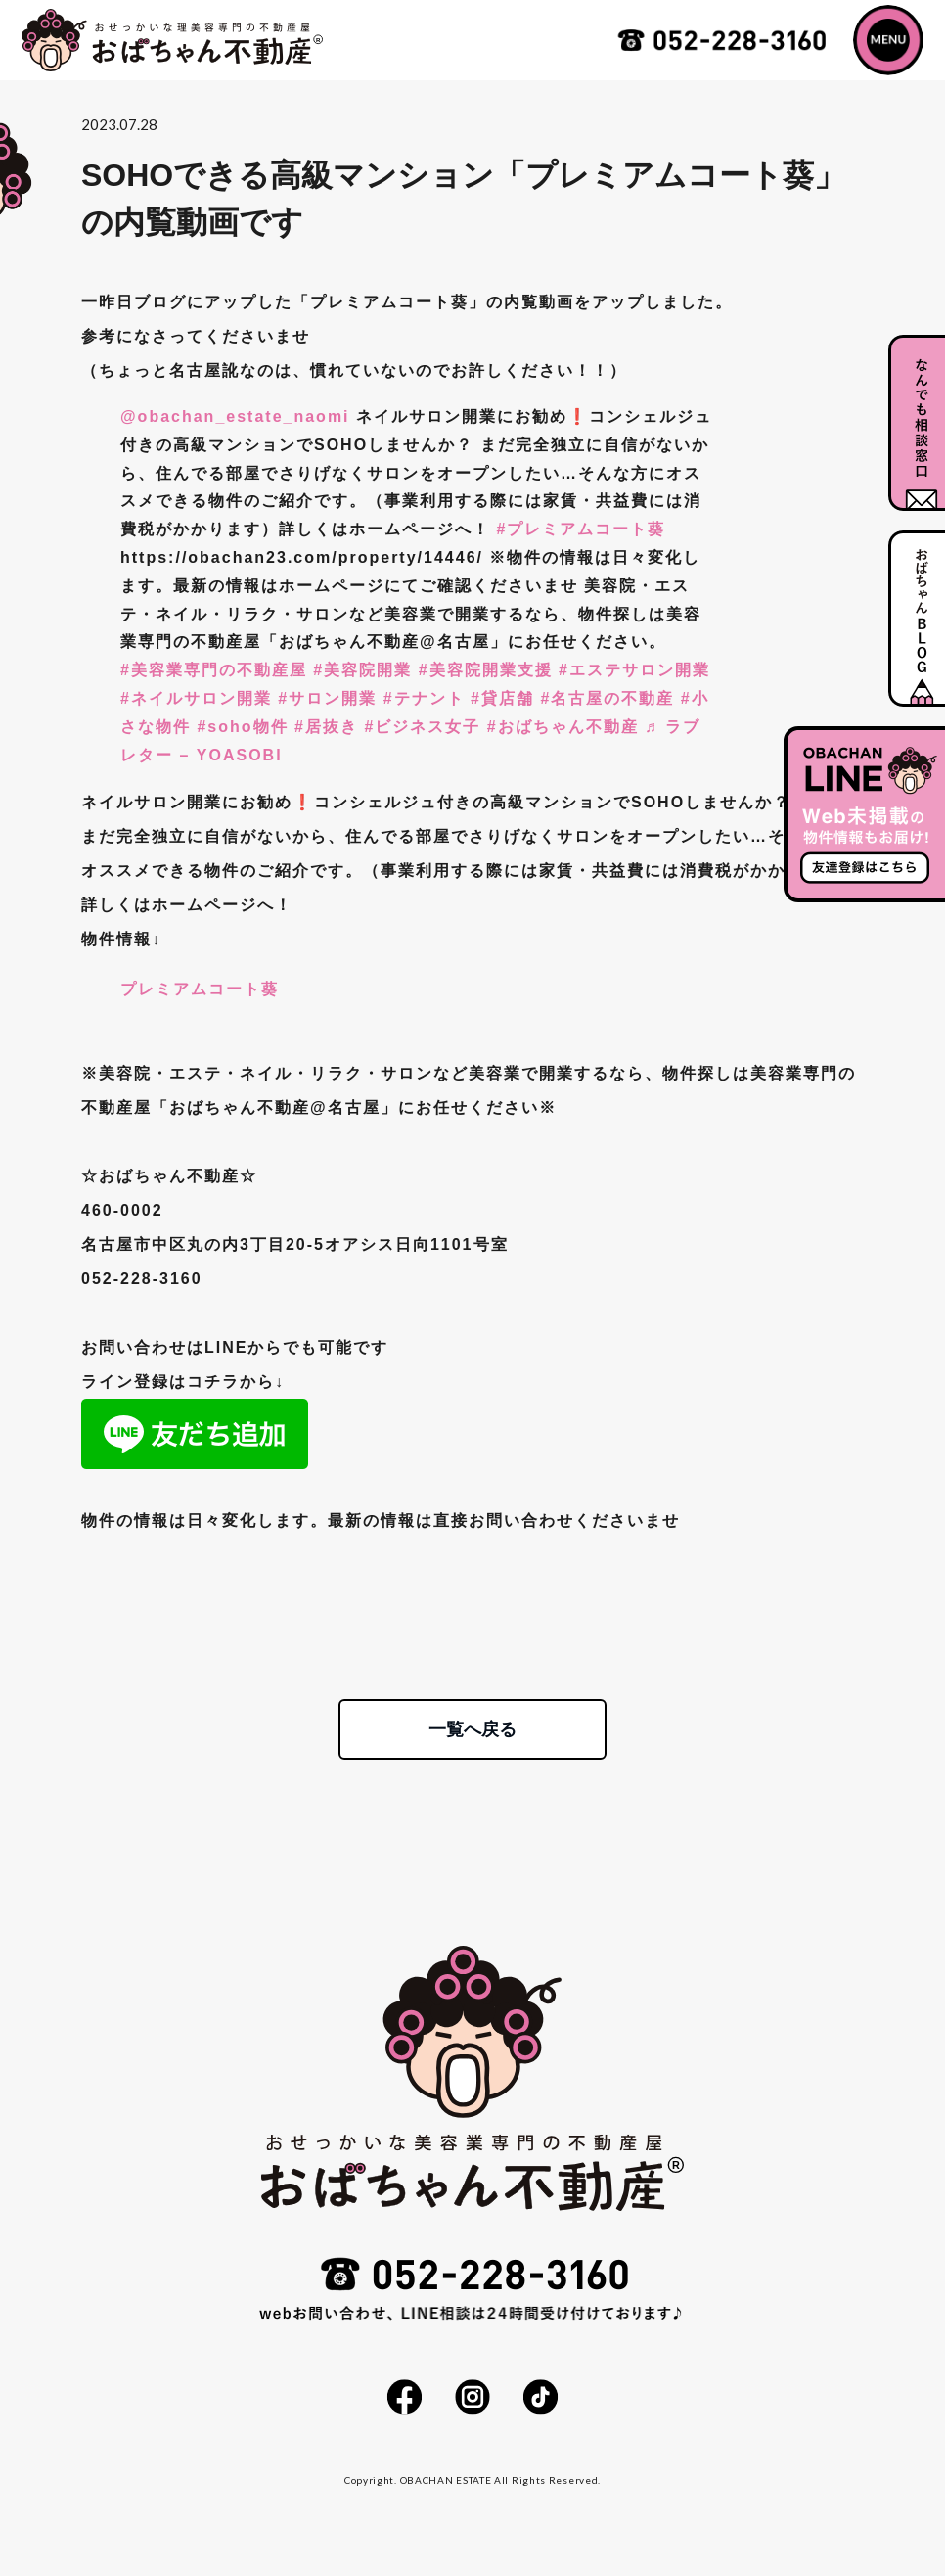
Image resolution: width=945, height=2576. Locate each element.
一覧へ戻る (472, 1729)
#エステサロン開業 (634, 670)
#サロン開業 (327, 698)
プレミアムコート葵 (199, 989)
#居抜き (326, 726)
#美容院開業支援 (486, 670)
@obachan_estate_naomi (235, 416)
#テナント (424, 698)
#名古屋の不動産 (607, 698)
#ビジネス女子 (422, 726)
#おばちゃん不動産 (563, 726)
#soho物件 (242, 726)
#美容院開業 (362, 670)
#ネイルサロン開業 (196, 698)
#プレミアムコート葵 (580, 529)
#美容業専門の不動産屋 (213, 670)
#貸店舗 (502, 698)
